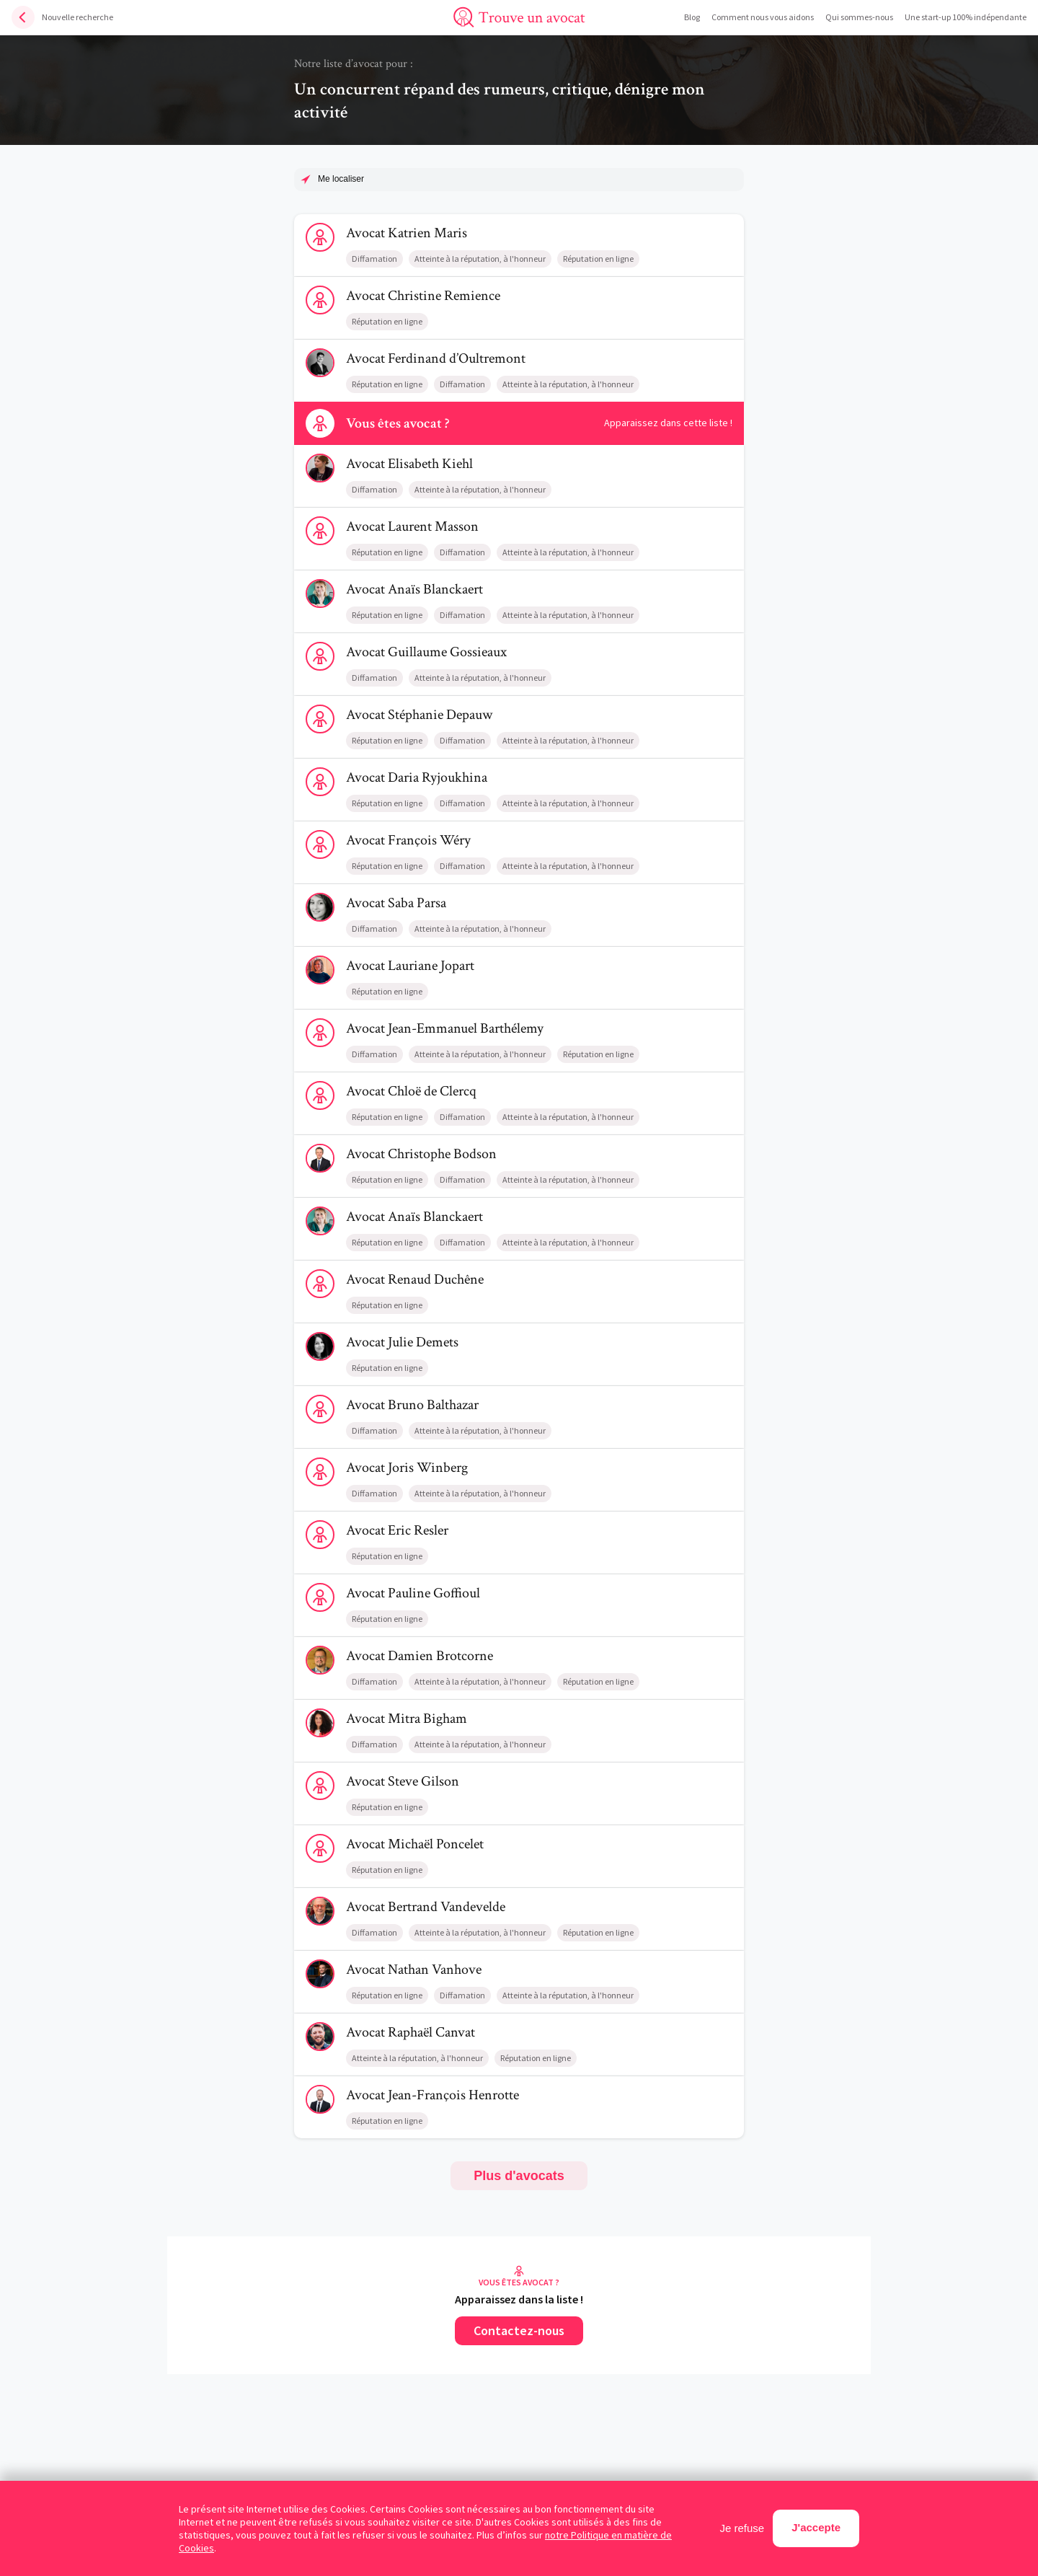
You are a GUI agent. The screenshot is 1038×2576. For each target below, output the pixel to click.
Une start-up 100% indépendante (965, 17)
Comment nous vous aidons (762, 17)
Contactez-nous (519, 2330)
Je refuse (742, 2528)
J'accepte (815, 2527)
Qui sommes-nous (859, 17)
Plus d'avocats (519, 2176)
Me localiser (341, 179)
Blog (692, 17)
